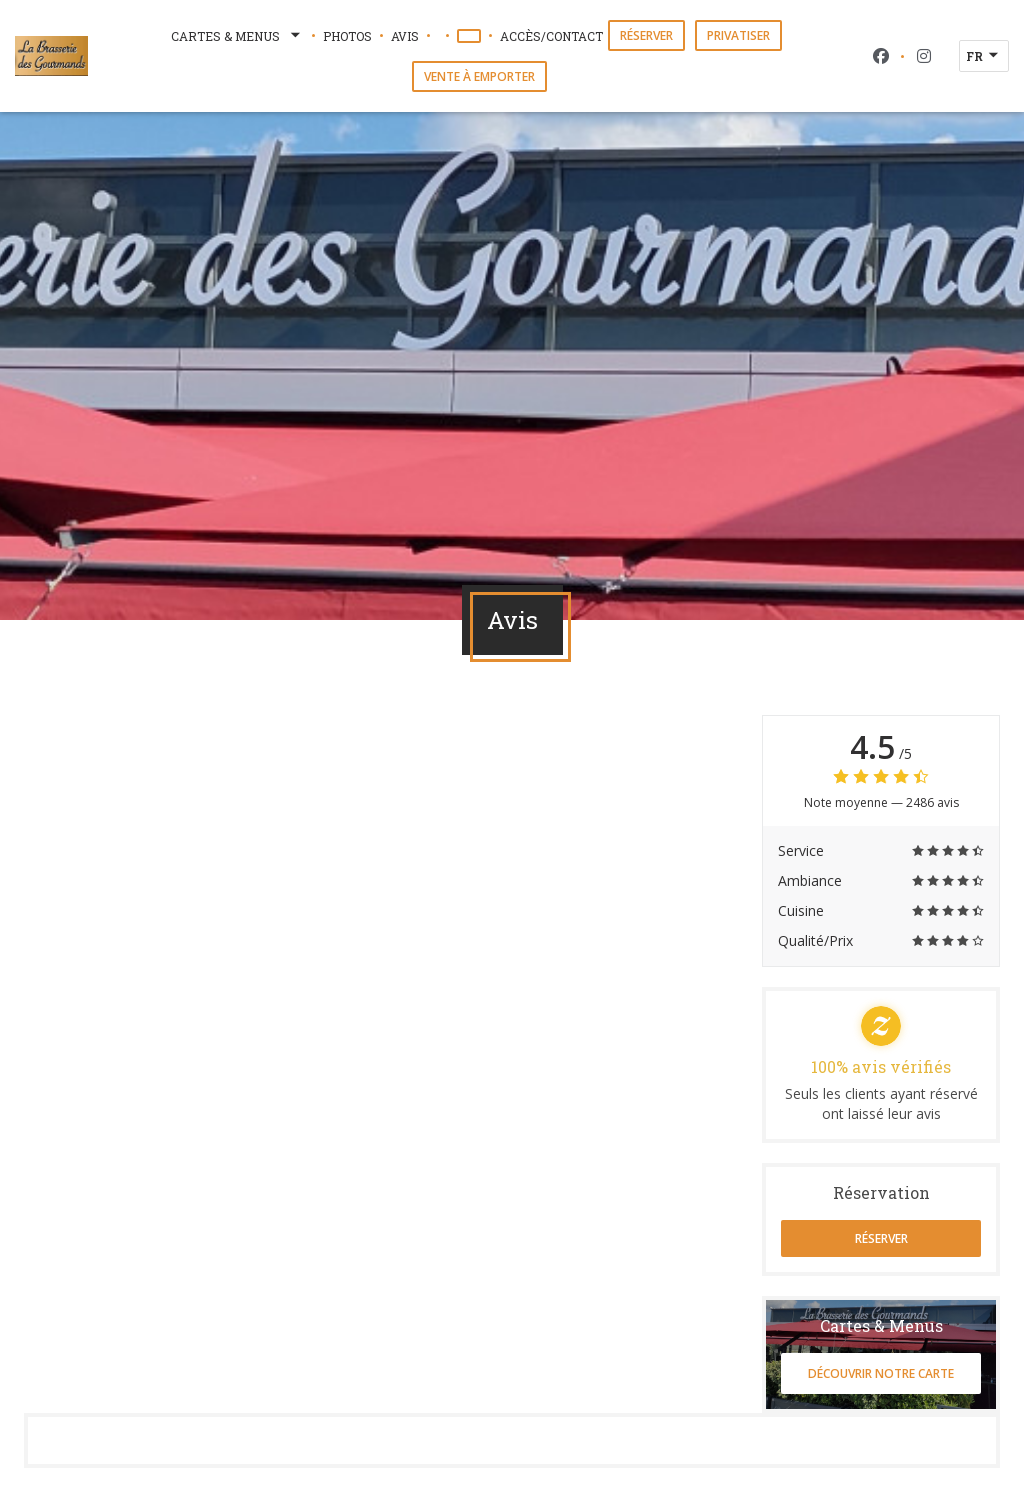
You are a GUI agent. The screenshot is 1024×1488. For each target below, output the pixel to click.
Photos (347, 36)
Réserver (646, 35)
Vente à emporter (479, 76)
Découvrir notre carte (881, 1373)
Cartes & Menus (237, 36)
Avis (405, 36)
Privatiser (738, 35)
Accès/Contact (551, 36)
